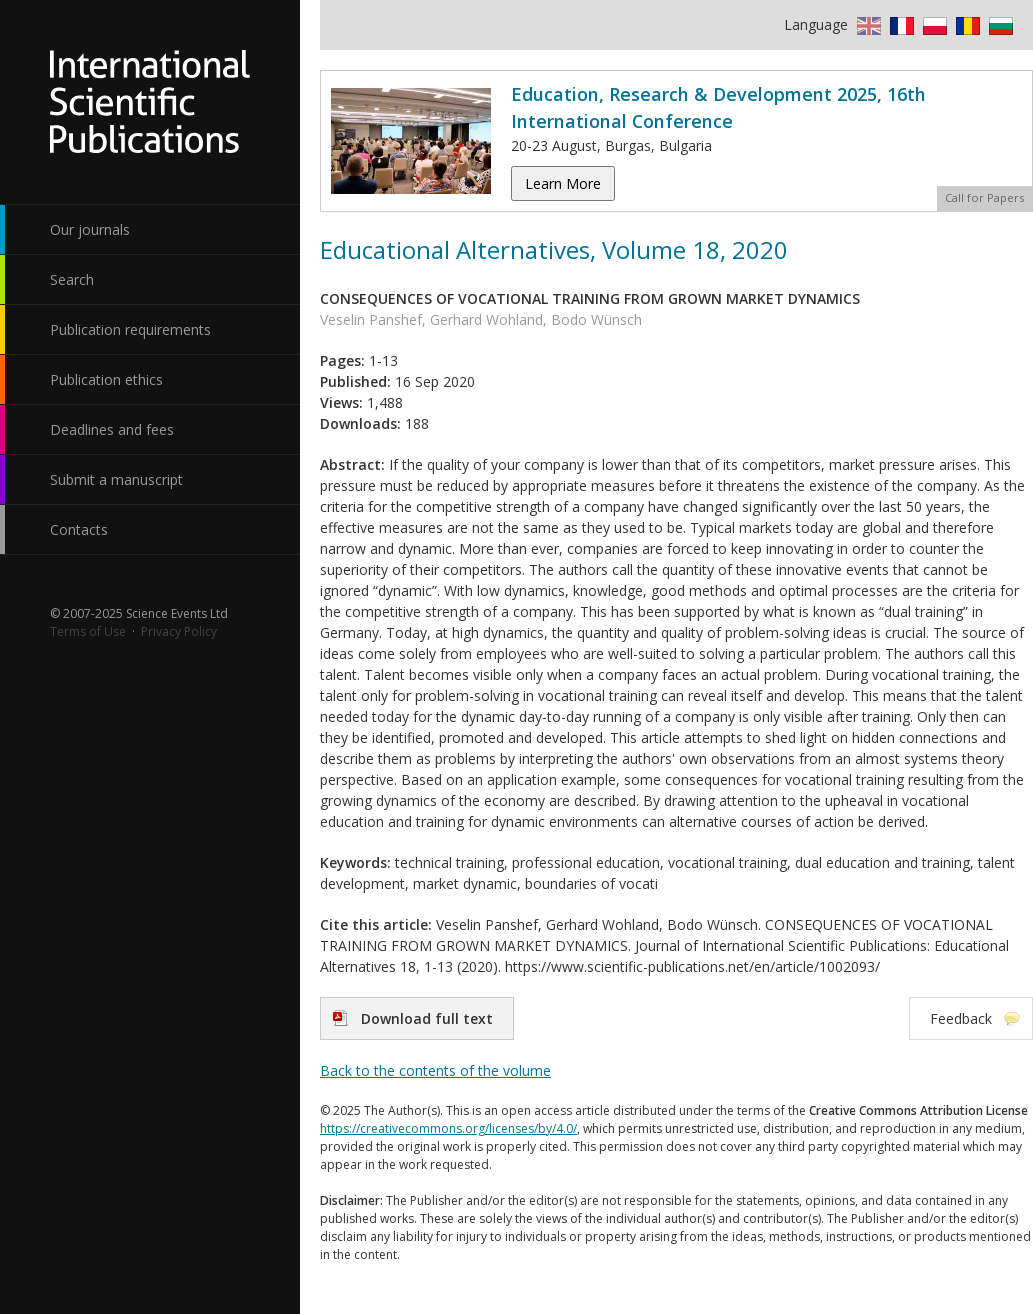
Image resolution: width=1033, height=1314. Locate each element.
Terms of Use (88, 631)
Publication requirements (130, 329)
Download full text (427, 1018)
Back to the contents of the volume (435, 1070)
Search (72, 279)
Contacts (79, 529)
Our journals (90, 229)
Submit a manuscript (116, 479)
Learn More (563, 183)
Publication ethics (106, 379)
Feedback (961, 1018)
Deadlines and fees (112, 429)
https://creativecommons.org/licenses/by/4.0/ (448, 1128)
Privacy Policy (179, 631)
